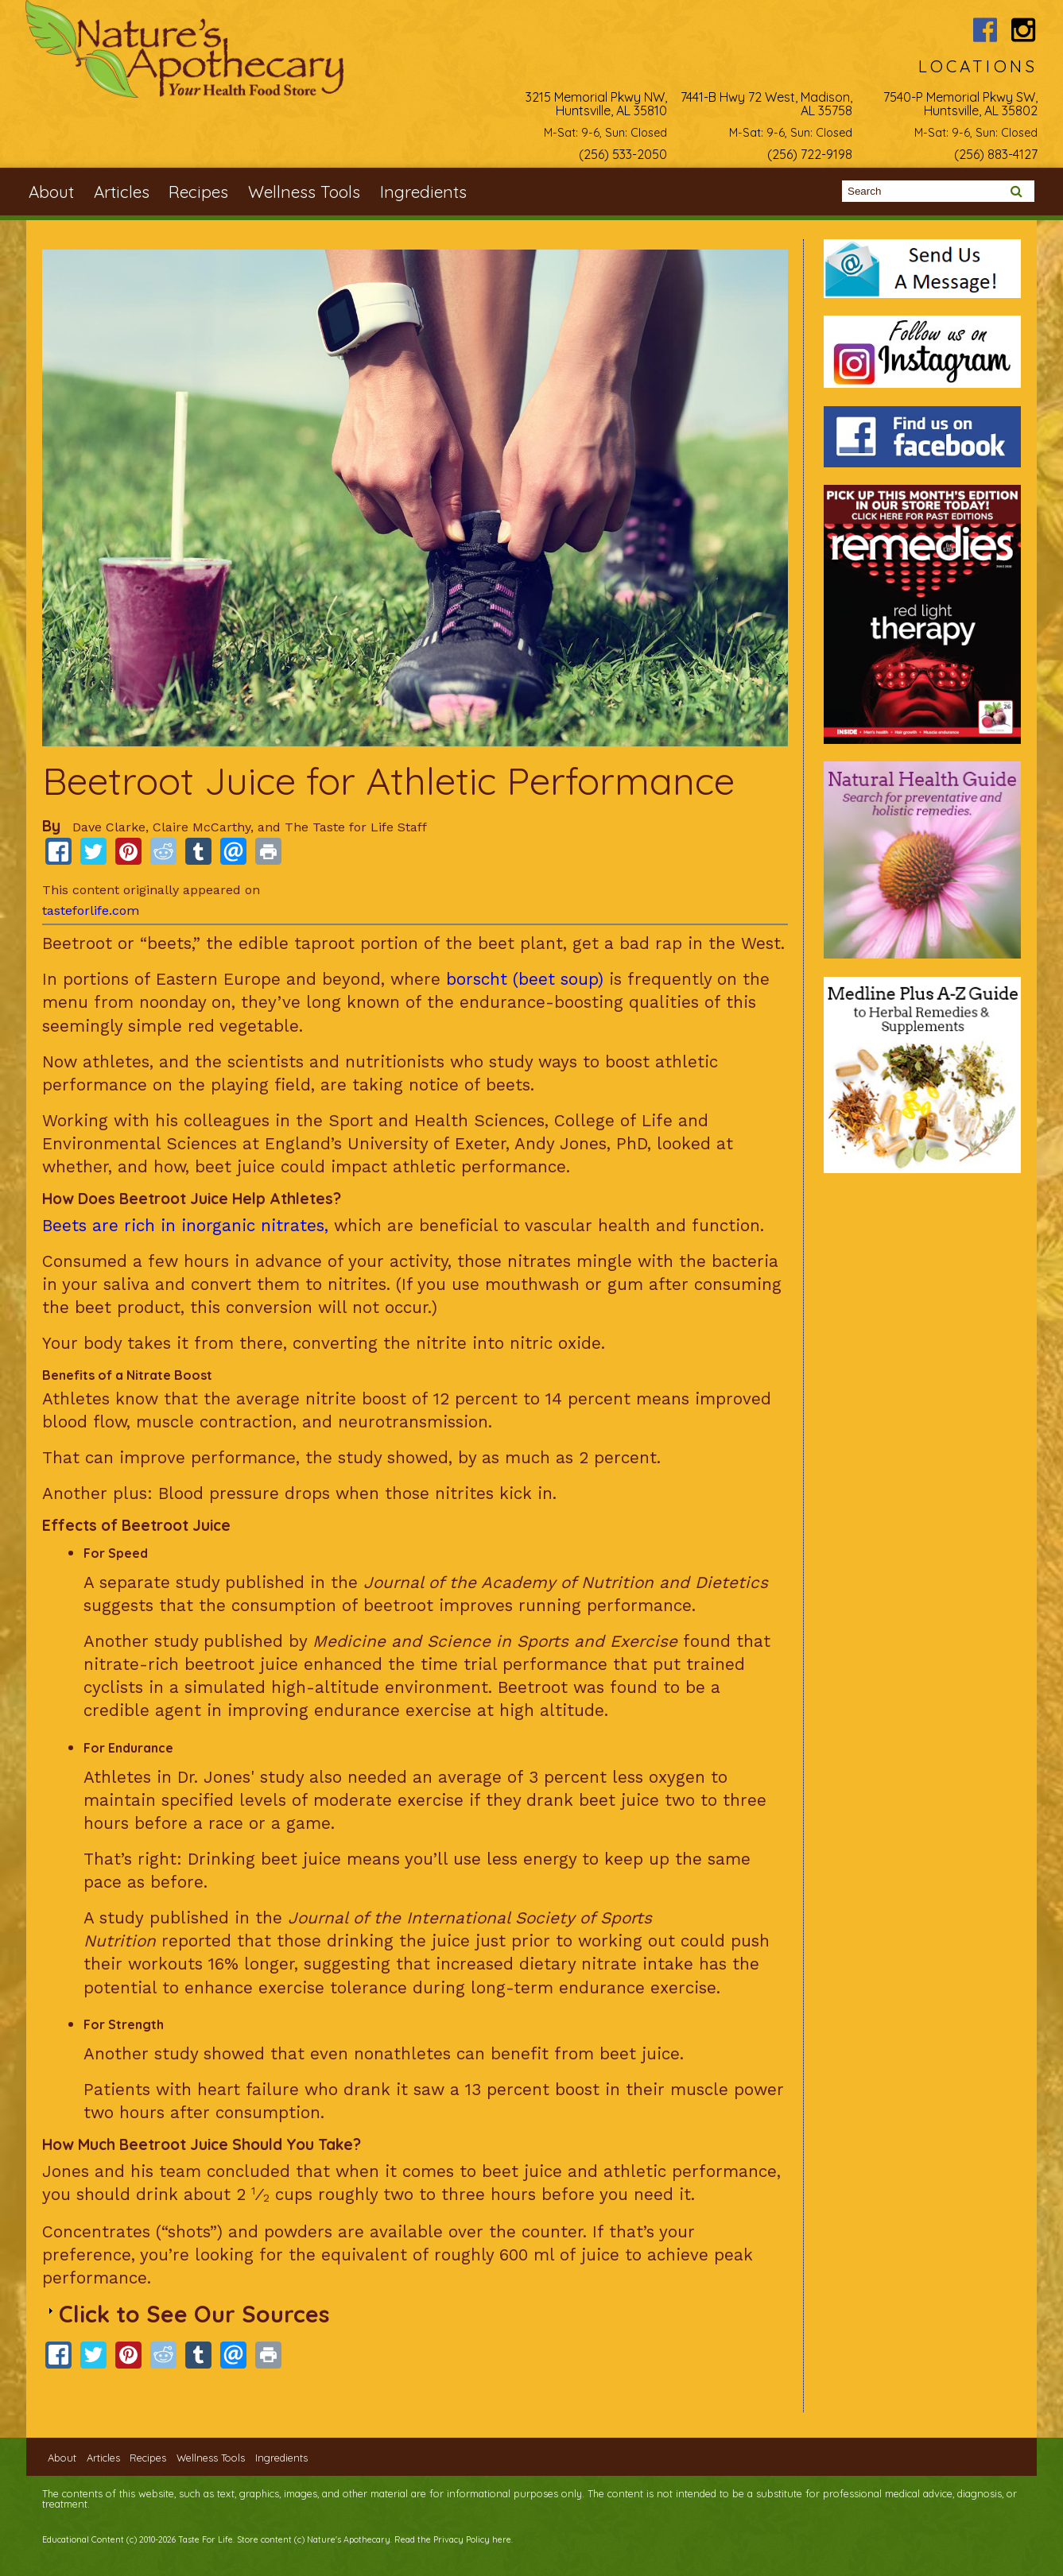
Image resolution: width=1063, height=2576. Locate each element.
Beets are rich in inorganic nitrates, (185, 1225)
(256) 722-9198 (809, 154)
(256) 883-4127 (996, 154)
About (51, 191)
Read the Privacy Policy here (452, 2539)
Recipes (198, 191)
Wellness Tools (304, 191)
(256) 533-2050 (623, 154)
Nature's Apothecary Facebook (985, 30)
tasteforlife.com (90, 910)
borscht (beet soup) (524, 979)
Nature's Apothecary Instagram (1024, 30)
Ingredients (423, 191)
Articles (121, 191)
